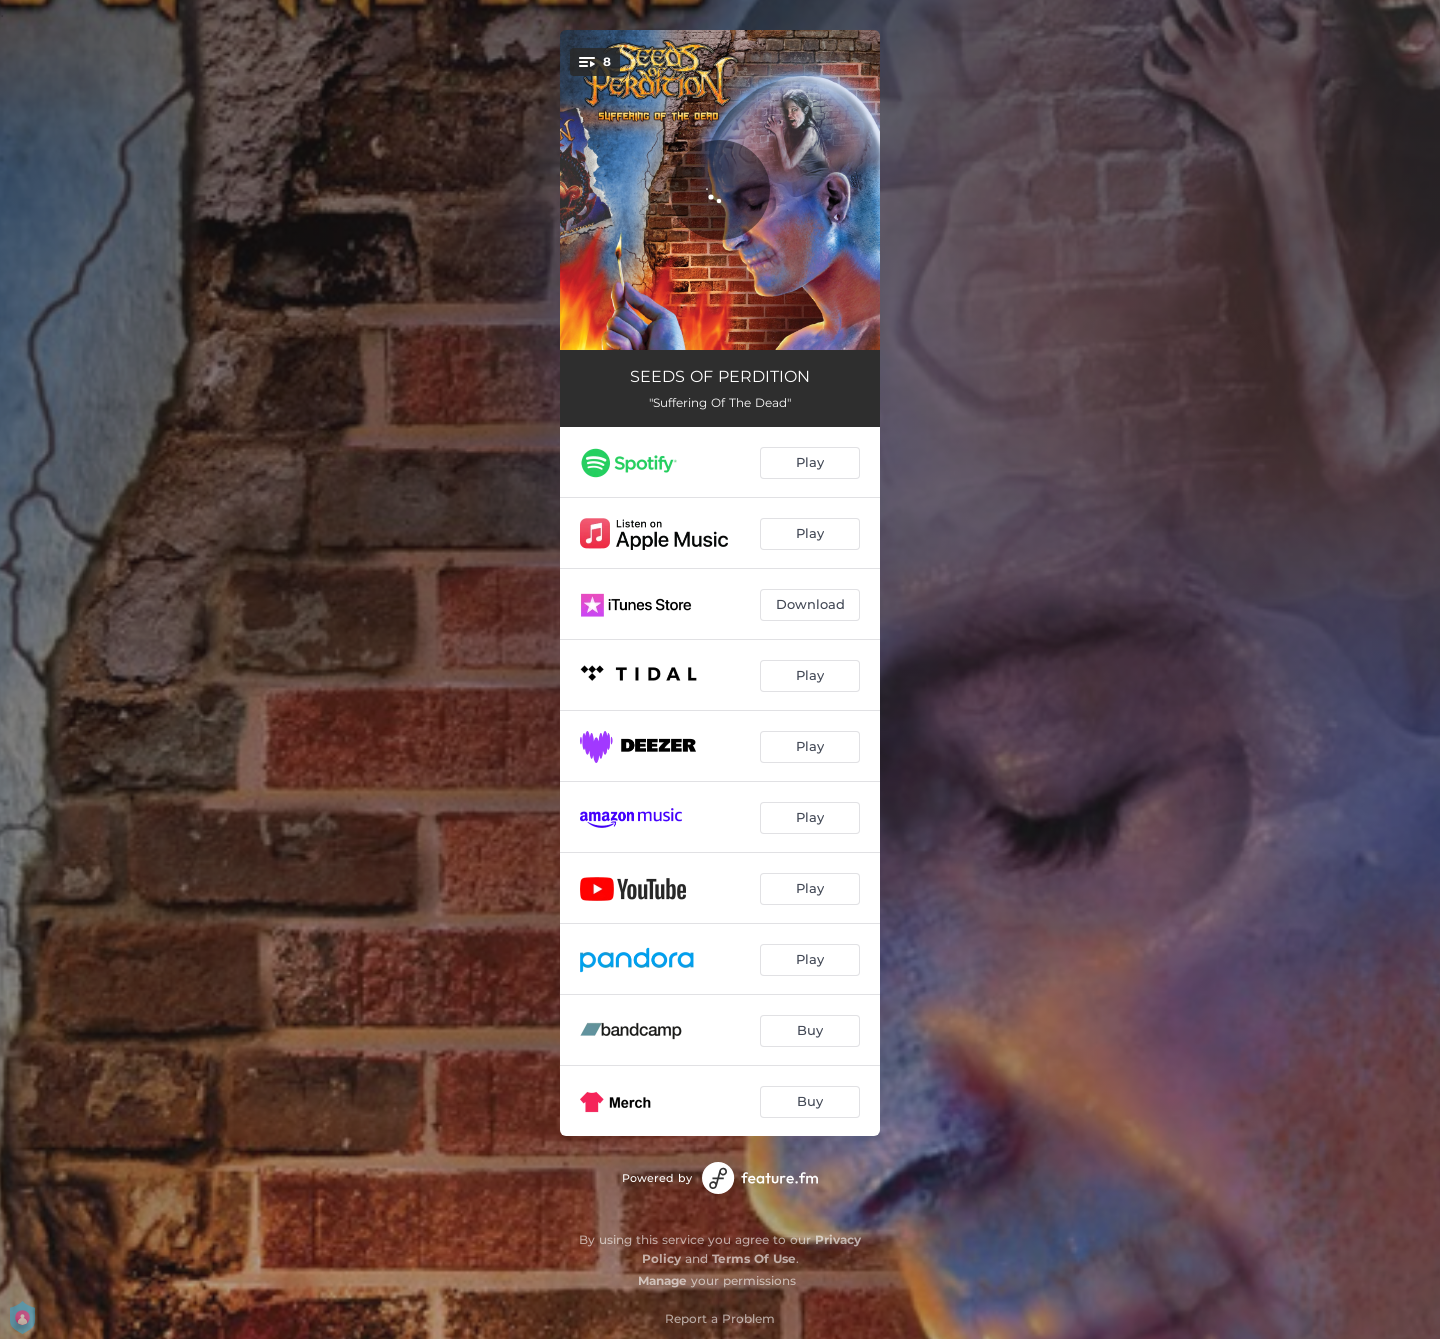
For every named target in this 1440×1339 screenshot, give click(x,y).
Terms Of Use (754, 1258)
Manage (662, 1280)
